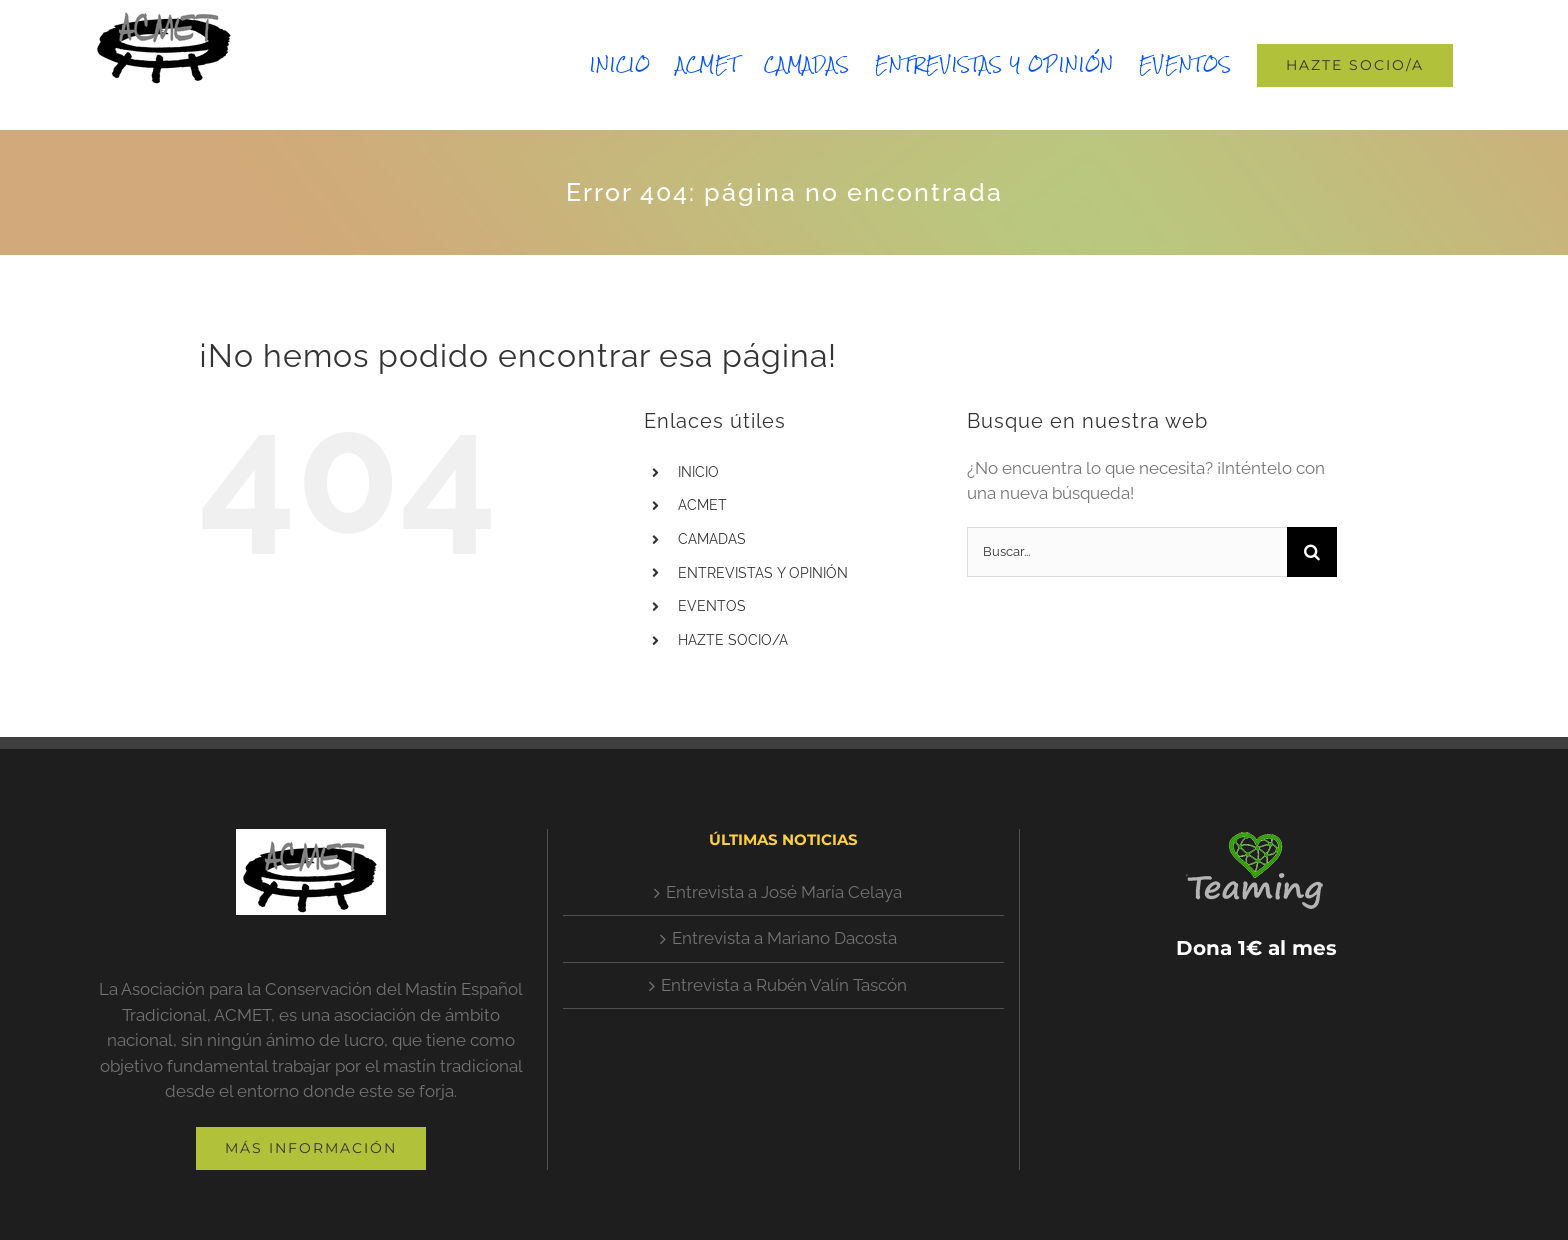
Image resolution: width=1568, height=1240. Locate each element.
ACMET (702, 505)
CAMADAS (712, 539)
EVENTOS (712, 606)
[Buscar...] (1127, 552)
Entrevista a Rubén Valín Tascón (784, 985)
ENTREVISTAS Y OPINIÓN (763, 573)
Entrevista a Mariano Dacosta (784, 938)
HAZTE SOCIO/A (733, 640)
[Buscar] (1312, 552)
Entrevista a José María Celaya (784, 892)
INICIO (698, 472)
